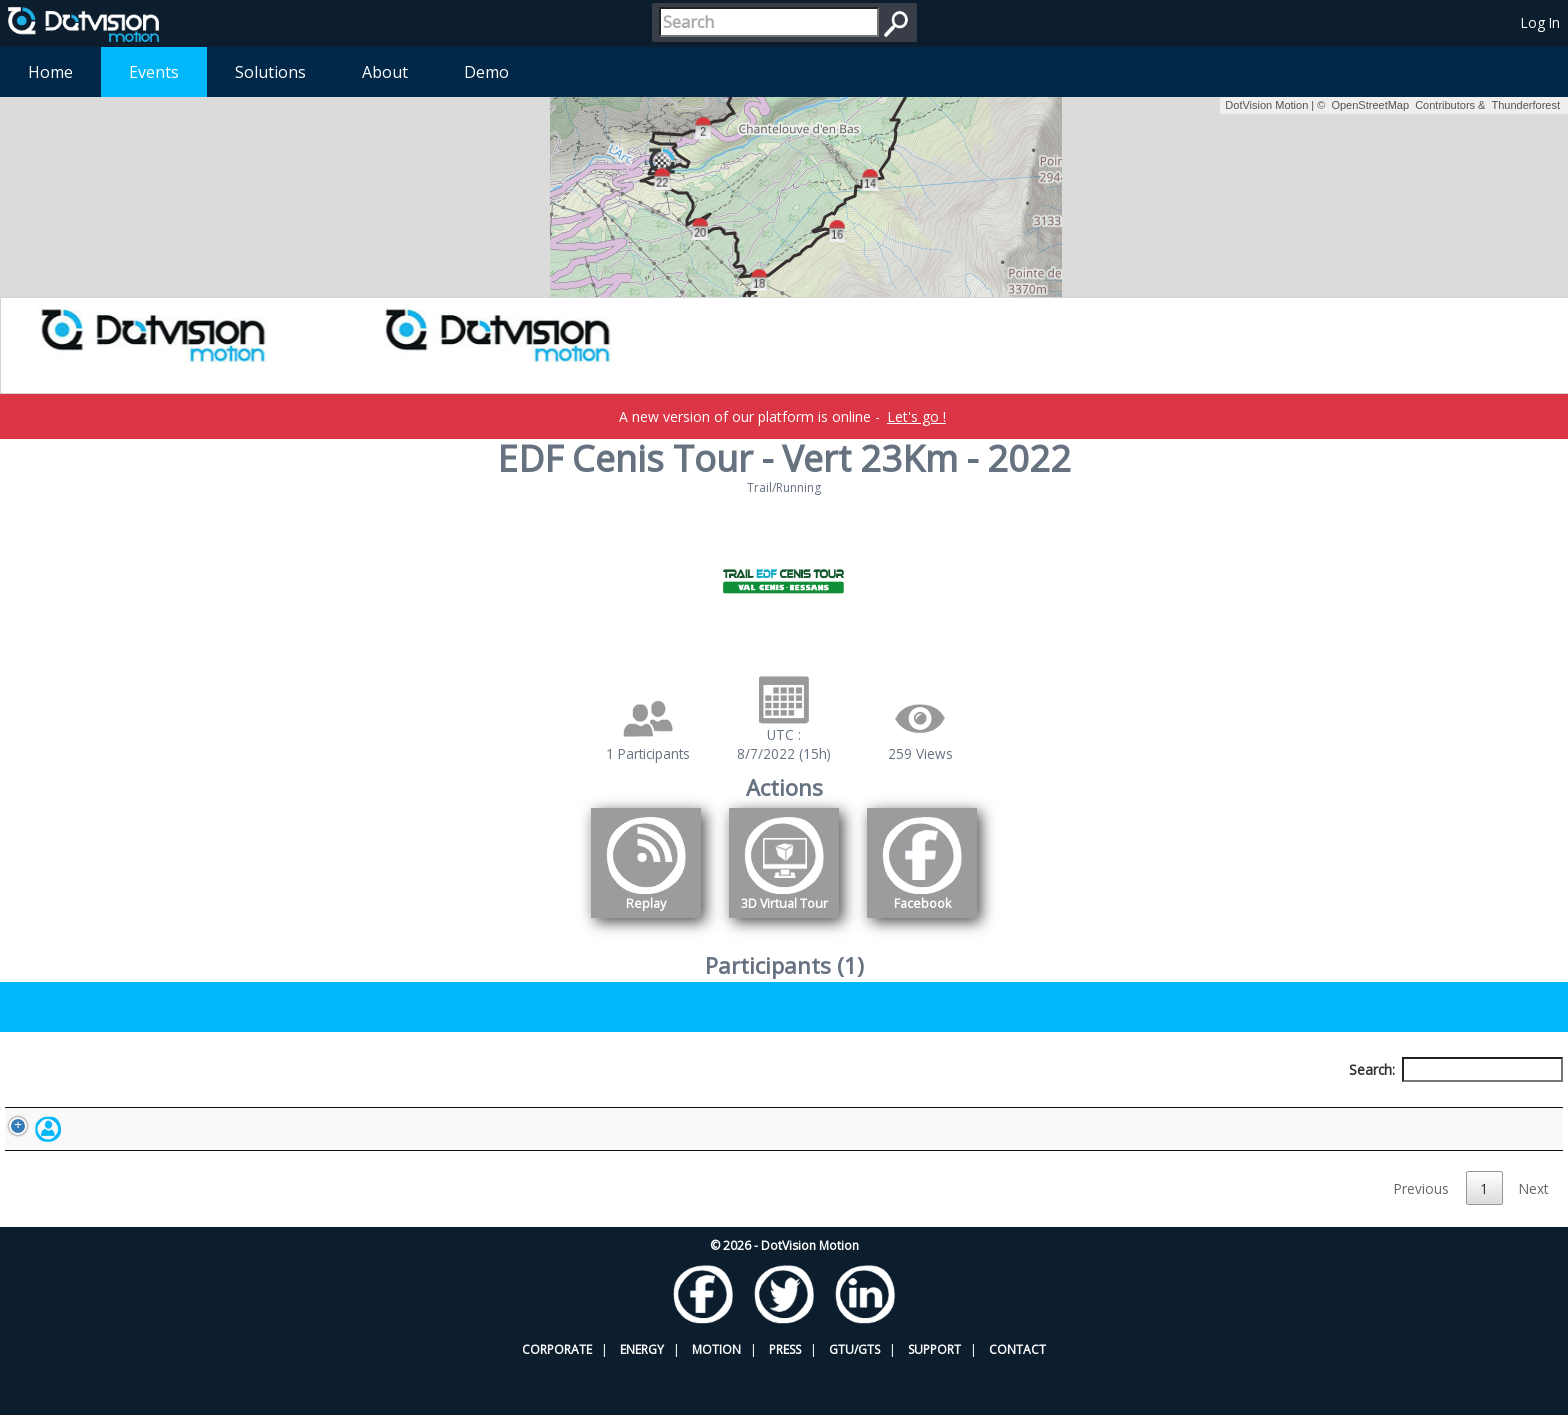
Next (1533, 1234)
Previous (1421, 1234)
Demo (486, 72)
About (385, 72)
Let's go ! (916, 416)
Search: (1456, 1069)
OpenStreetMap (1370, 105)
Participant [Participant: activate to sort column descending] (198, 1106)
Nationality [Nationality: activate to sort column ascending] (862, 1106)
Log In (1540, 22)
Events (154, 72)
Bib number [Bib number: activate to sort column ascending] (525, 1106)
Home (50, 72)
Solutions (270, 72)
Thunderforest (1526, 105)
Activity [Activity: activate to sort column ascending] (1170, 1106)
